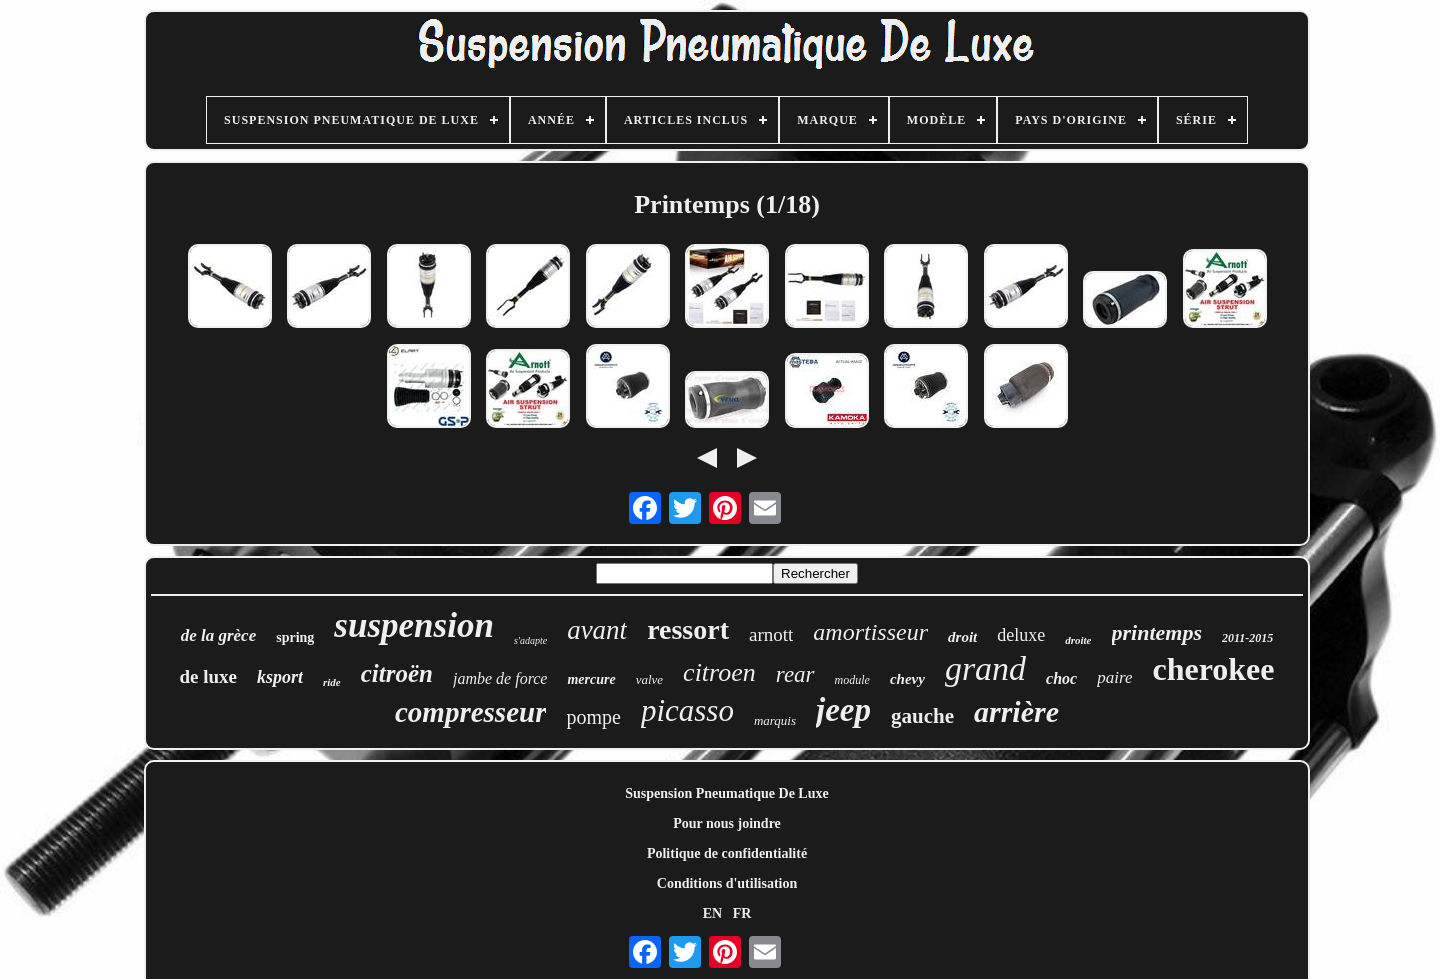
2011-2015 (1247, 638)
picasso (687, 710)
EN (712, 913)
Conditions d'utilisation (727, 883)
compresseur (470, 712)
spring (295, 637)
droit (962, 637)
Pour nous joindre (727, 823)
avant (597, 630)
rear (795, 674)
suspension (414, 625)
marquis (775, 720)
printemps (1157, 632)
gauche (922, 716)
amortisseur (870, 632)
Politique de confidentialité (727, 853)
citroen (719, 672)
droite (1078, 640)
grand (985, 668)
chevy (907, 679)
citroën (397, 673)
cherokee (1213, 669)
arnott (771, 634)
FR (742, 913)
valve (649, 679)
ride (332, 682)
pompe (593, 717)
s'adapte (530, 640)
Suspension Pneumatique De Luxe (726, 793)
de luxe (208, 676)
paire (1114, 677)
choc (1061, 678)
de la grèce (219, 635)
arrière (1016, 711)
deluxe (1021, 635)
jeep (843, 710)
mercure (591, 679)
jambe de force (500, 678)
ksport (280, 677)
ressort (688, 629)
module (852, 680)
